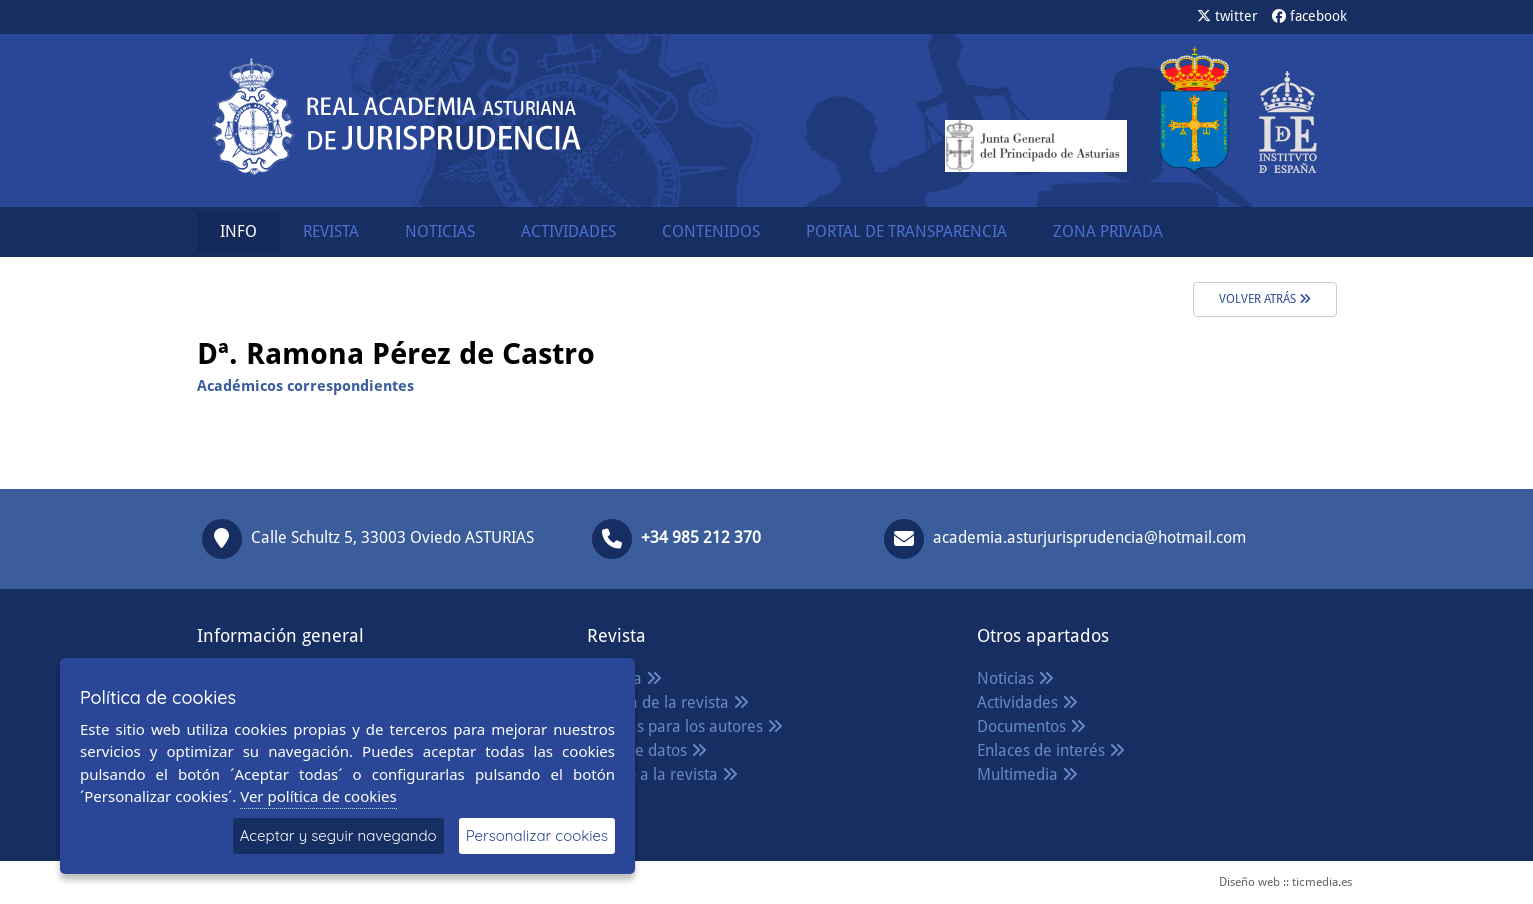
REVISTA (331, 231)
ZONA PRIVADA (1108, 231)
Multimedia (1027, 774)
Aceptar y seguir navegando (338, 835)
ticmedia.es (1322, 882)
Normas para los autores (685, 726)
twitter (1227, 16)
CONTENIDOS (711, 231)
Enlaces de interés (1051, 750)
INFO (238, 231)
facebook (1309, 16)
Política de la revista (668, 702)
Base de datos (647, 750)
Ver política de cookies (318, 796)
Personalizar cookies (537, 835)
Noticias (1015, 678)
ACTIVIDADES (568, 231)
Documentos (1031, 726)
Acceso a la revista (662, 774)
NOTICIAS (440, 231)
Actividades (1027, 702)
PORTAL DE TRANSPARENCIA (906, 231)
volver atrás (1265, 299)
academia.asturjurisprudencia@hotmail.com (1089, 537)
